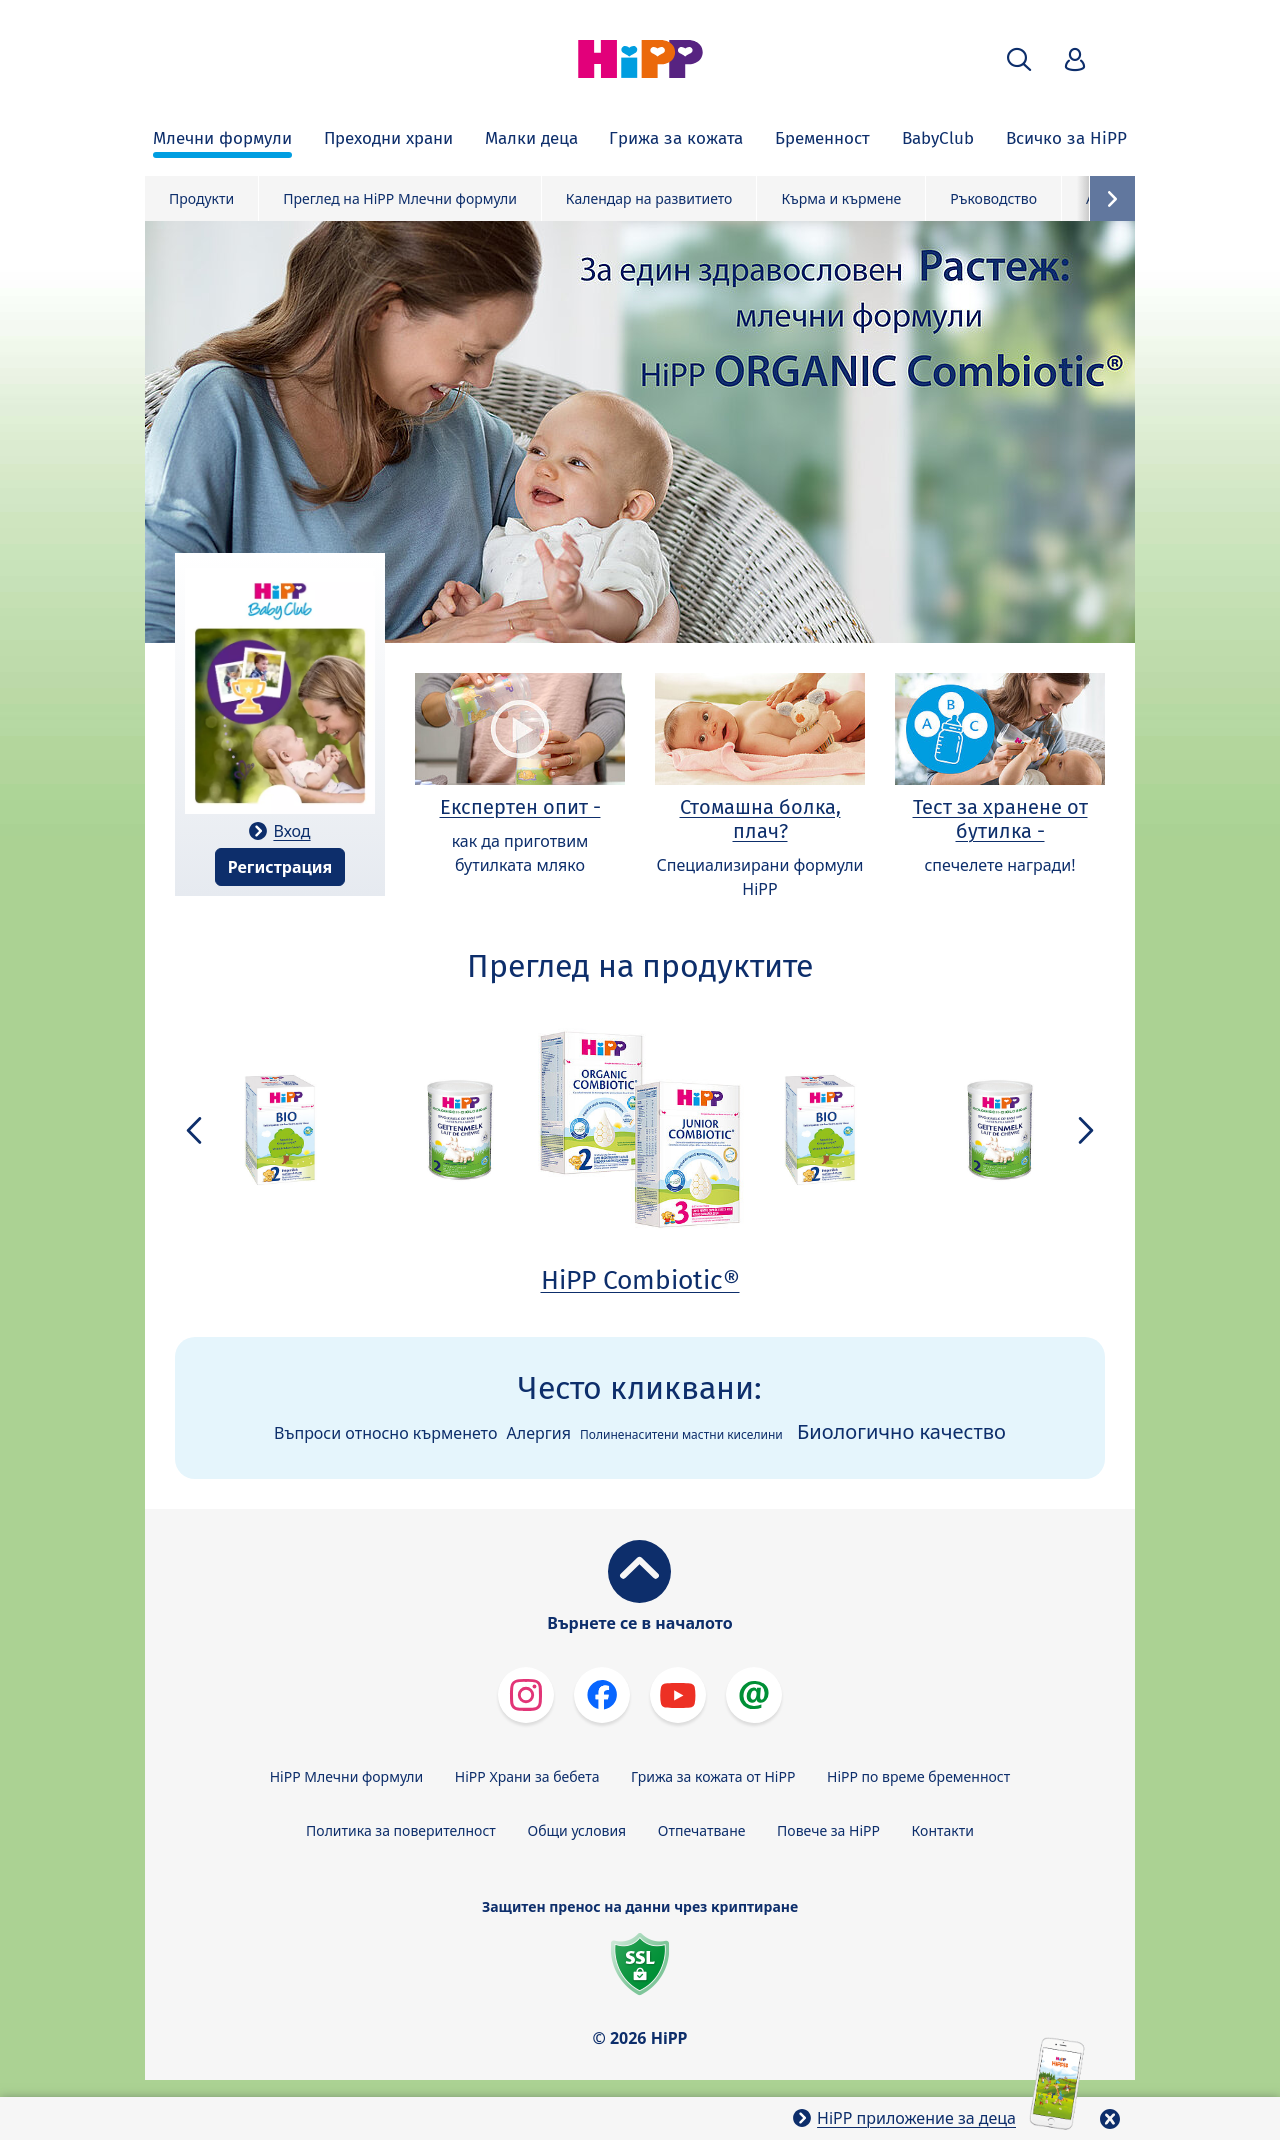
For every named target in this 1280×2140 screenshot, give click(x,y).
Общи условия (576, 1830)
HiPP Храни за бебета (527, 1776)
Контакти (943, 1830)
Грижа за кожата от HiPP (713, 1776)
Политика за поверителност (401, 1830)
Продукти (201, 198)
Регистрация (280, 867)
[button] (1019, 59)
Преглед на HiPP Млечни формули (400, 198)
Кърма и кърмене (841, 198)
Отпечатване (702, 1830)
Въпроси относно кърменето (385, 1433)
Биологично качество (901, 1431)
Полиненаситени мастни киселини (681, 1434)
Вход (291, 831)
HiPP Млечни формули (346, 1776)
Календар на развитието (649, 198)
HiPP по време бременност (918, 1776)
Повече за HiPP (828, 1830)
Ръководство (993, 198)
